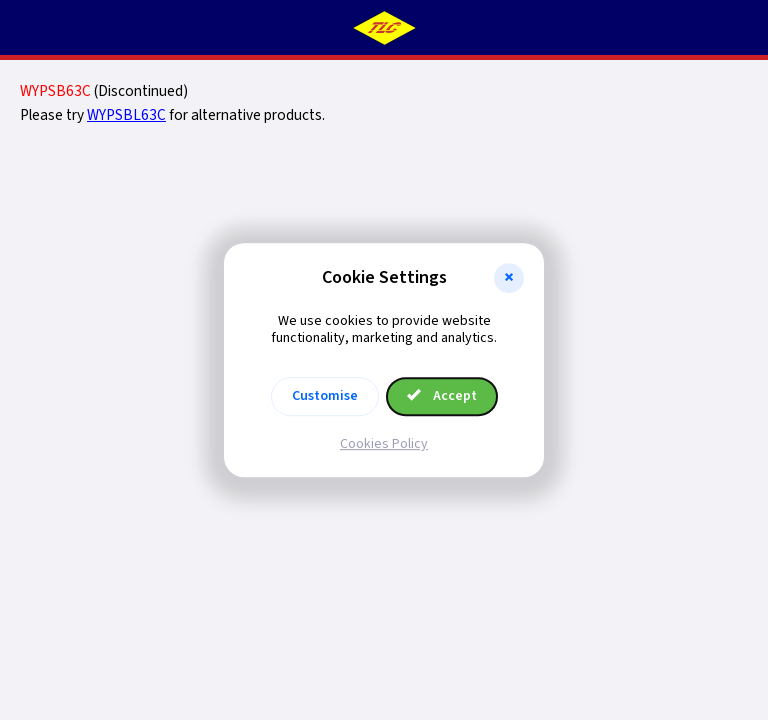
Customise (325, 396)
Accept (442, 396)
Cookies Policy (384, 444)
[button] (509, 278)
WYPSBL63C (126, 115)
